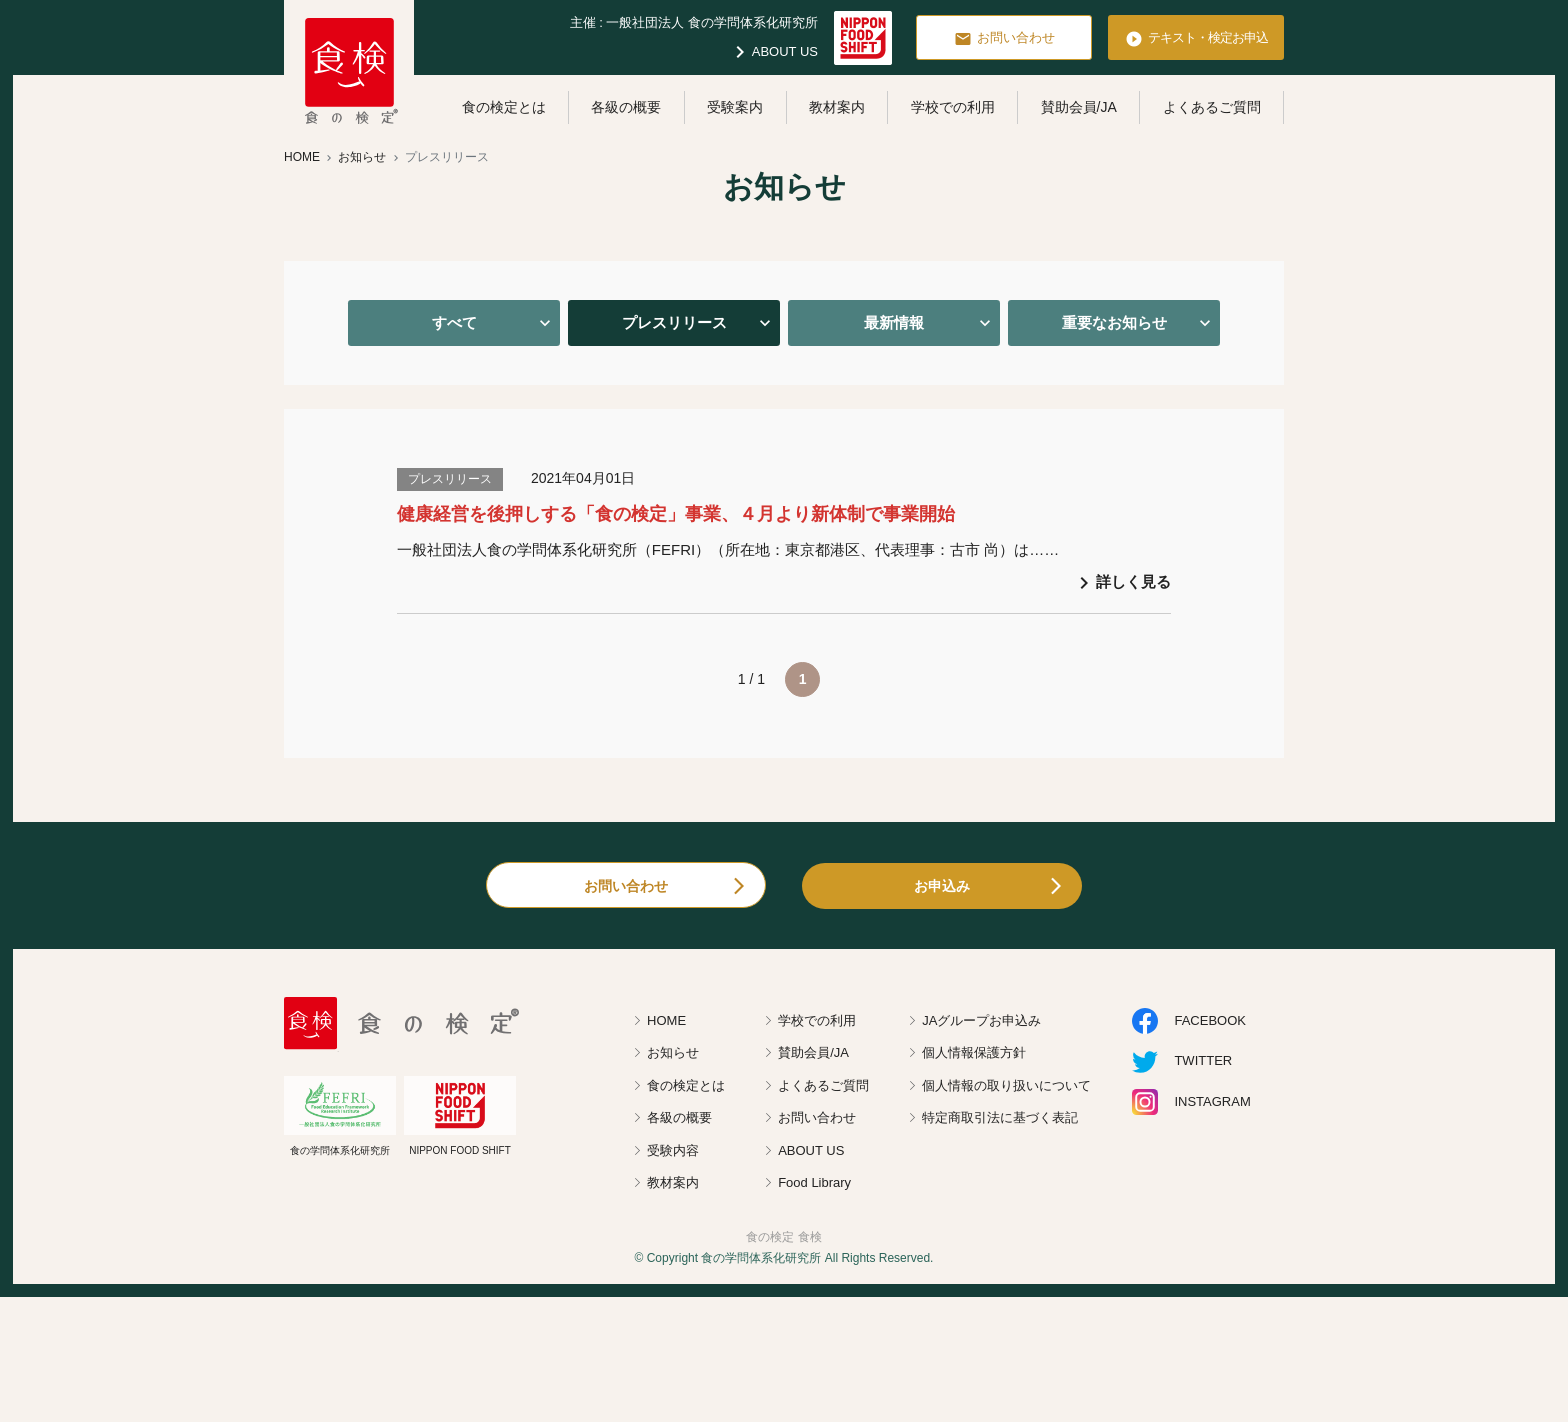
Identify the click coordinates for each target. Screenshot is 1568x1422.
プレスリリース (674, 322)
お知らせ (673, 1052)
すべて (454, 322)
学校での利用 (953, 107)
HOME (666, 1020)
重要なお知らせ (1114, 322)
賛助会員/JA (1079, 107)
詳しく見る (1121, 583)
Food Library (814, 1182)
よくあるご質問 (1212, 107)
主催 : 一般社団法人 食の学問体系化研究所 (694, 22)
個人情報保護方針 (974, 1052)
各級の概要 (626, 107)
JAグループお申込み (981, 1020)
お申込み (942, 886)
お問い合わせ (1004, 39)
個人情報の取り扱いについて (1006, 1085)
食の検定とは (504, 107)
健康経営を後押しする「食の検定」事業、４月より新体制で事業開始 (676, 514)
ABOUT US (773, 52)
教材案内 (837, 107)
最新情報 (894, 322)
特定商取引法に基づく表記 (1000, 1117)
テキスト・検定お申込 (1196, 39)
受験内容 (673, 1150)
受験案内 (735, 107)
